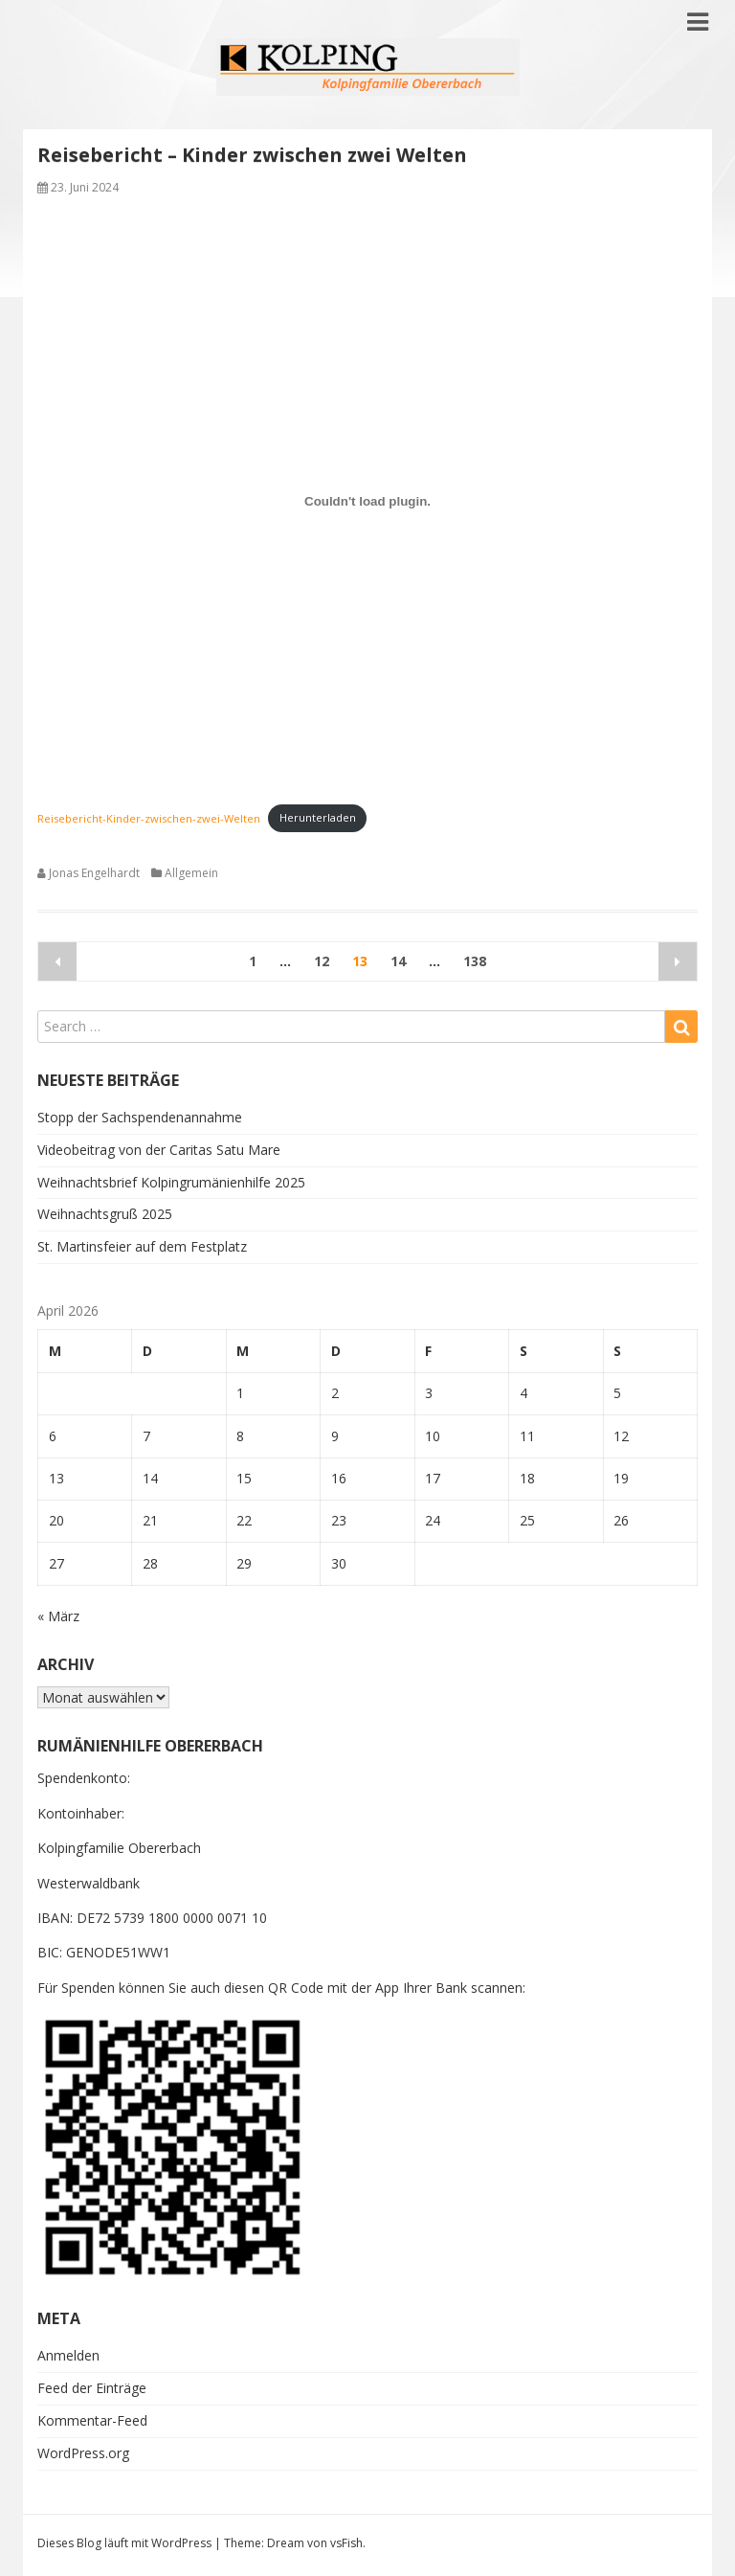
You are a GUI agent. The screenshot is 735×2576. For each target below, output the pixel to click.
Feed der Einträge (91, 2388)
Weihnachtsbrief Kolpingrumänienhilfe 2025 (171, 1182)
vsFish (346, 2543)
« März (58, 1616)
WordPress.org (83, 2453)
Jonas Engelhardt (94, 873)
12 (321, 961)
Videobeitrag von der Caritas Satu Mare (158, 1150)
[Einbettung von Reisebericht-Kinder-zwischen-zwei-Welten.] (367, 501)
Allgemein (191, 873)
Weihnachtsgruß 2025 (104, 1214)
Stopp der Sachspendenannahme (139, 1117)
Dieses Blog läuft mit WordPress (124, 2543)
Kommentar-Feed (92, 2420)
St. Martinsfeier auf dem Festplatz (142, 1246)
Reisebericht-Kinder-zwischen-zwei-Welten (148, 817)
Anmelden (68, 2355)
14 (398, 961)
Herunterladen (317, 817)
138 (474, 961)
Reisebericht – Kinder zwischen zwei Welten (252, 155)
